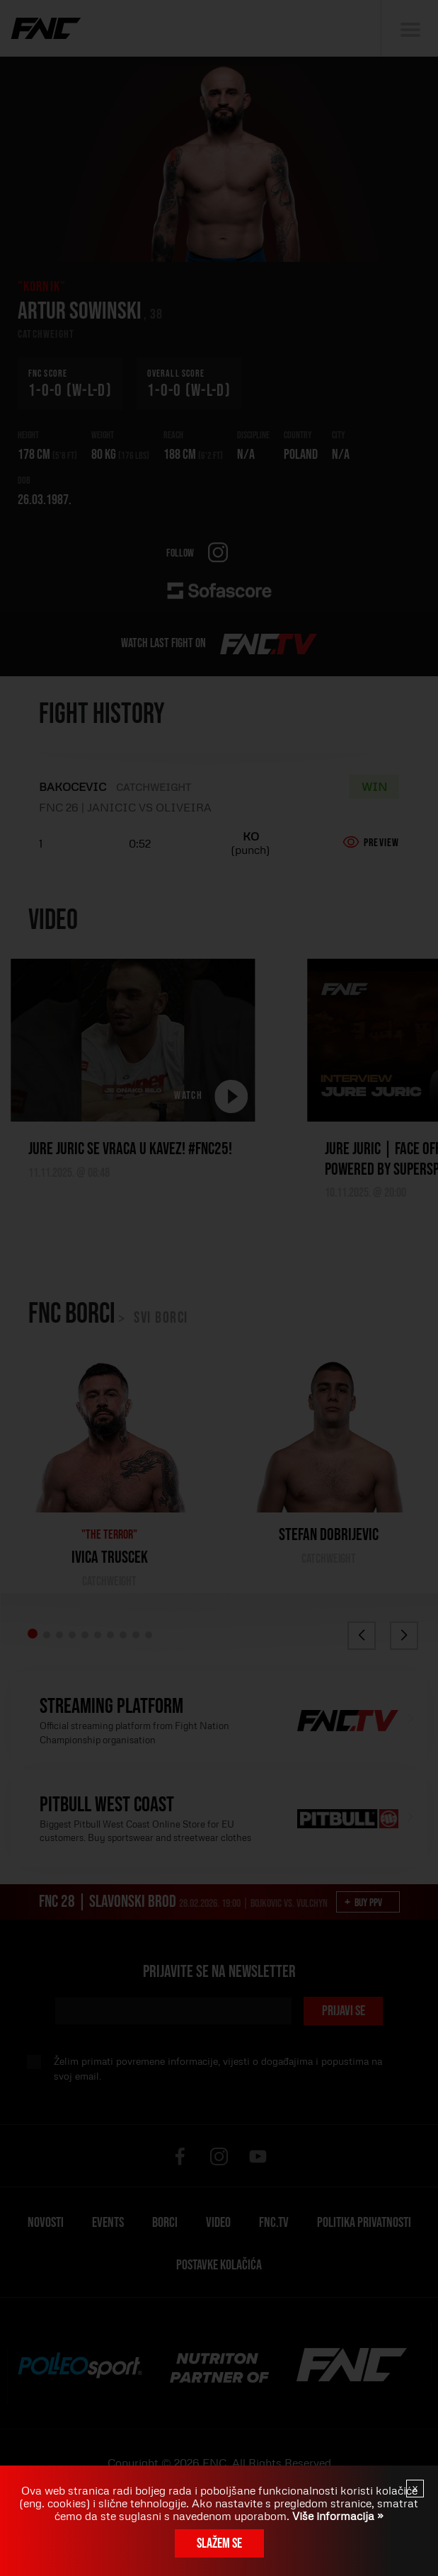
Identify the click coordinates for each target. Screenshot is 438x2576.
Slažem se (219, 2543)
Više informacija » (336, 2516)
